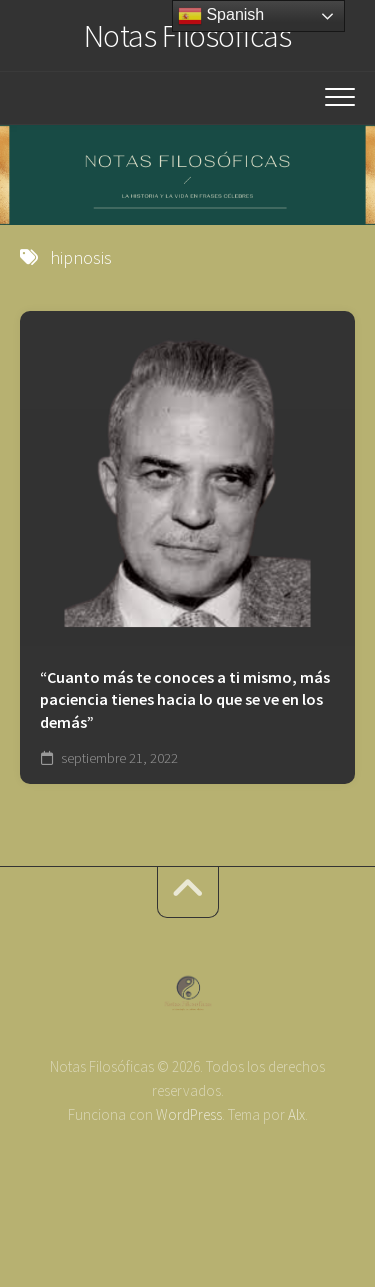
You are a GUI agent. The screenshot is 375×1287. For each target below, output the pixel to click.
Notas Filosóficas (188, 36)
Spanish (221, 16)
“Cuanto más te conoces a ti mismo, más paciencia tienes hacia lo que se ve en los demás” (185, 699)
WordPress (189, 1114)
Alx (296, 1114)
